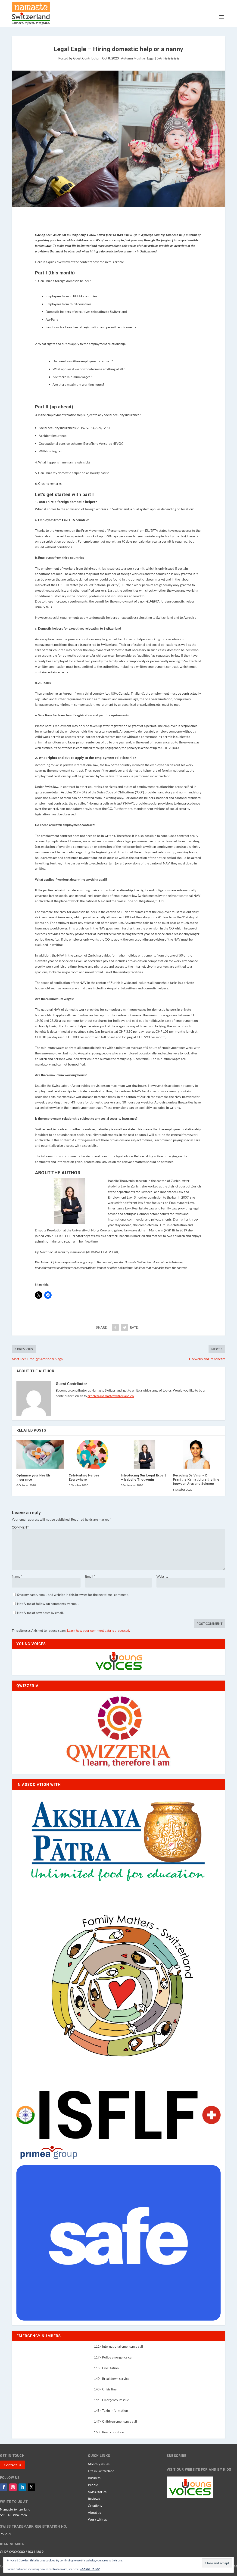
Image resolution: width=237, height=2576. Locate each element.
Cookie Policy (90, 2569)
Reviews (94, 2498)
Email (90, 1576)
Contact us (12, 2465)
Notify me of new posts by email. (40, 1613)
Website (162, 1576)
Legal (150, 58)
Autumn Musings (133, 58)
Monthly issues (98, 2464)
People (93, 2484)
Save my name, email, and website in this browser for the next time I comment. (72, 1595)
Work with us (97, 2519)
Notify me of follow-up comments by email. (48, 1604)
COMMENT (20, 1527)
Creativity (95, 2505)
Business (94, 2478)
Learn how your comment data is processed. (98, 1630)
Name (17, 1576)
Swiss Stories (97, 2491)
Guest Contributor (86, 58)
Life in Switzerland (101, 2471)
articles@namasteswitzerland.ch (110, 1396)
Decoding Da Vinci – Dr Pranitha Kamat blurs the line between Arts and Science (196, 1479)
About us (94, 2512)
